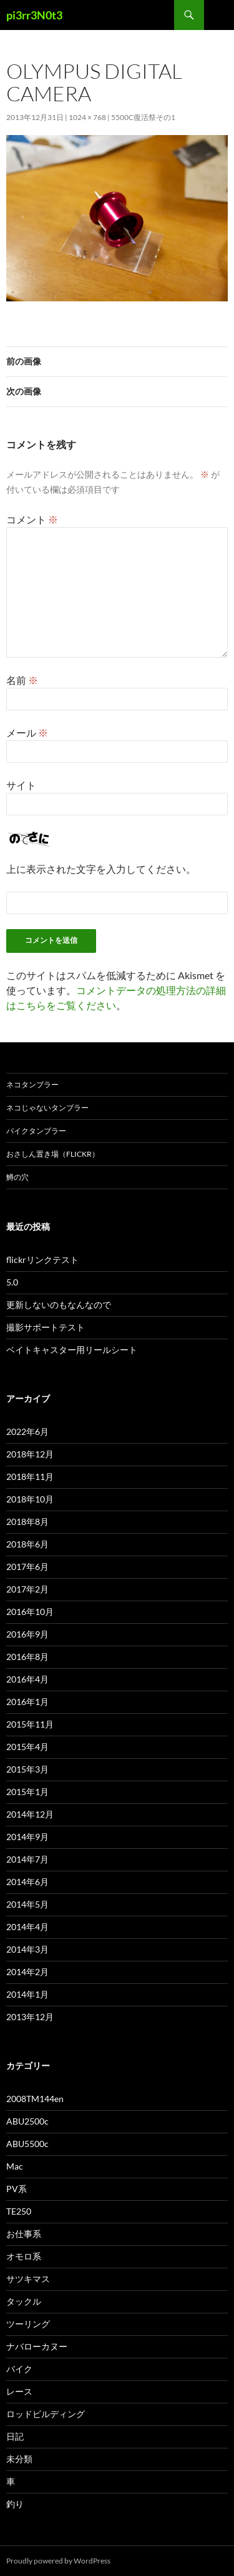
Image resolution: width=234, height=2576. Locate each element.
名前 (22, 680)
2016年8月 (27, 1656)
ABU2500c (27, 2121)
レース (19, 2391)
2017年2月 (27, 1589)
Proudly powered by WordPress (58, 2560)
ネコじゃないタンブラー (47, 1107)
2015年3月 (27, 1769)
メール (27, 732)
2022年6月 (27, 1431)
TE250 (18, 2211)
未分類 (19, 2458)
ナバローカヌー (36, 2346)
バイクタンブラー (36, 1130)
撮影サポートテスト (45, 1327)
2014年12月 (30, 1814)
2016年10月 (30, 1611)
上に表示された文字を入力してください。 (101, 869)
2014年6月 (27, 1881)
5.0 (12, 1282)
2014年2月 (27, 1971)
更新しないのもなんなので (58, 1304)
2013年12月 (30, 2016)
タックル (23, 2301)
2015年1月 (27, 1791)
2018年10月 (30, 1499)
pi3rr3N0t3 (34, 15)
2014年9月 (27, 1836)
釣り (15, 2503)
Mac (14, 2166)
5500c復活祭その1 (143, 117)
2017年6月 (27, 1566)
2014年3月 (27, 1949)
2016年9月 (27, 1634)
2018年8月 (27, 1521)
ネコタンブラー (32, 1084)
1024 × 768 (87, 117)
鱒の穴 (17, 1177)
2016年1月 (27, 1701)
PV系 (16, 2188)
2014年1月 (27, 1994)
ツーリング (28, 2323)
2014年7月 (27, 1859)
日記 (15, 2436)
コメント (32, 519)
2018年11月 (30, 1476)
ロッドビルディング (45, 2413)
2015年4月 (27, 1746)
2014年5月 (27, 1904)
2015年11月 (30, 1724)
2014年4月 (27, 1926)
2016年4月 (27, 1679)
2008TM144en (35, 2098)
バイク (19, 2368)
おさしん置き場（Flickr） (52, 1154)
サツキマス (28, 2278)
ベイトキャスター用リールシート (71, 1349)
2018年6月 (27, 1544)
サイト (21, 785)
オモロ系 (23, 2256)
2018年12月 (30, 1454)
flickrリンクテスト (42, 1259)
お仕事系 (23, 2233)
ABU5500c (27, 2143)
